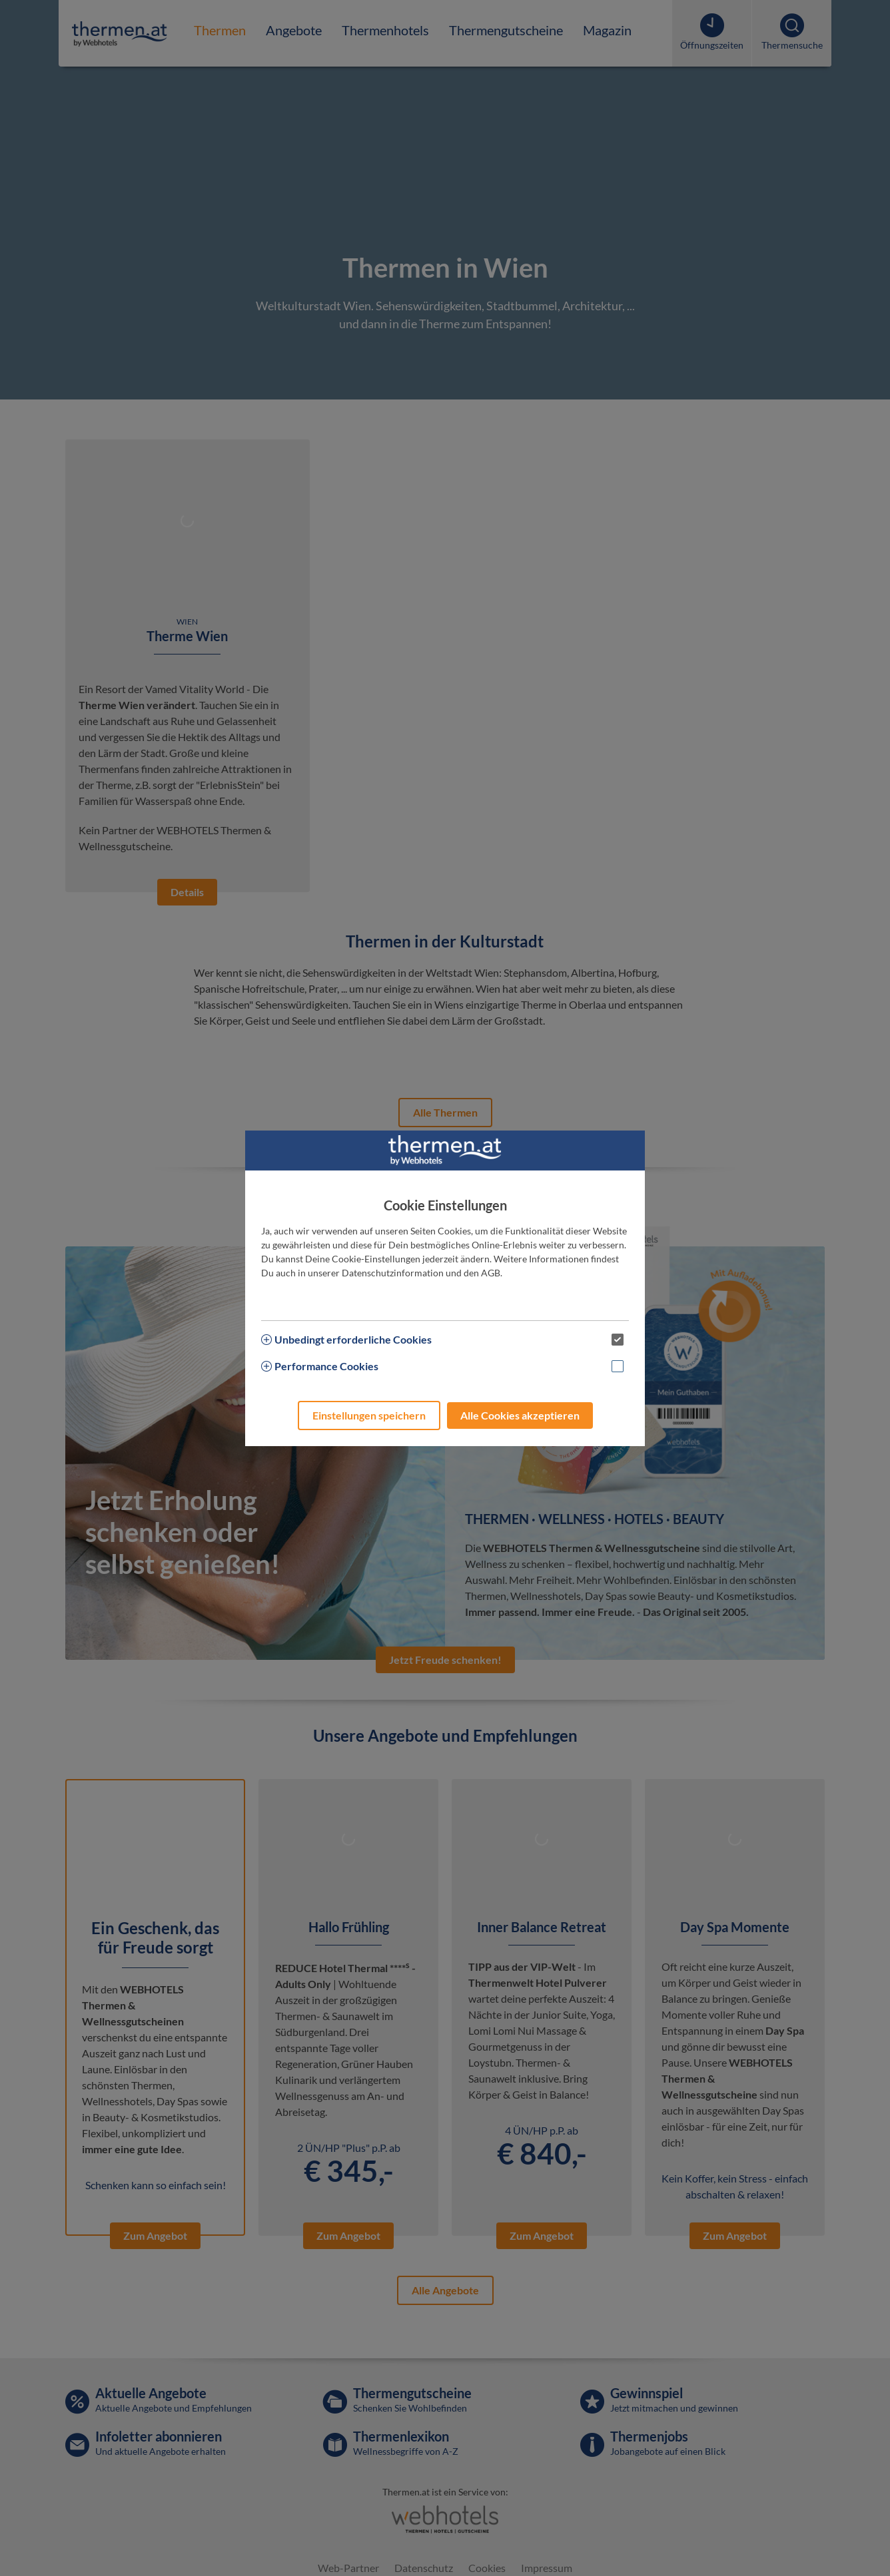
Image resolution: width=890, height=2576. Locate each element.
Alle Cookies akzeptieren (520, 1415)
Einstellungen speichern (369, 1415)
